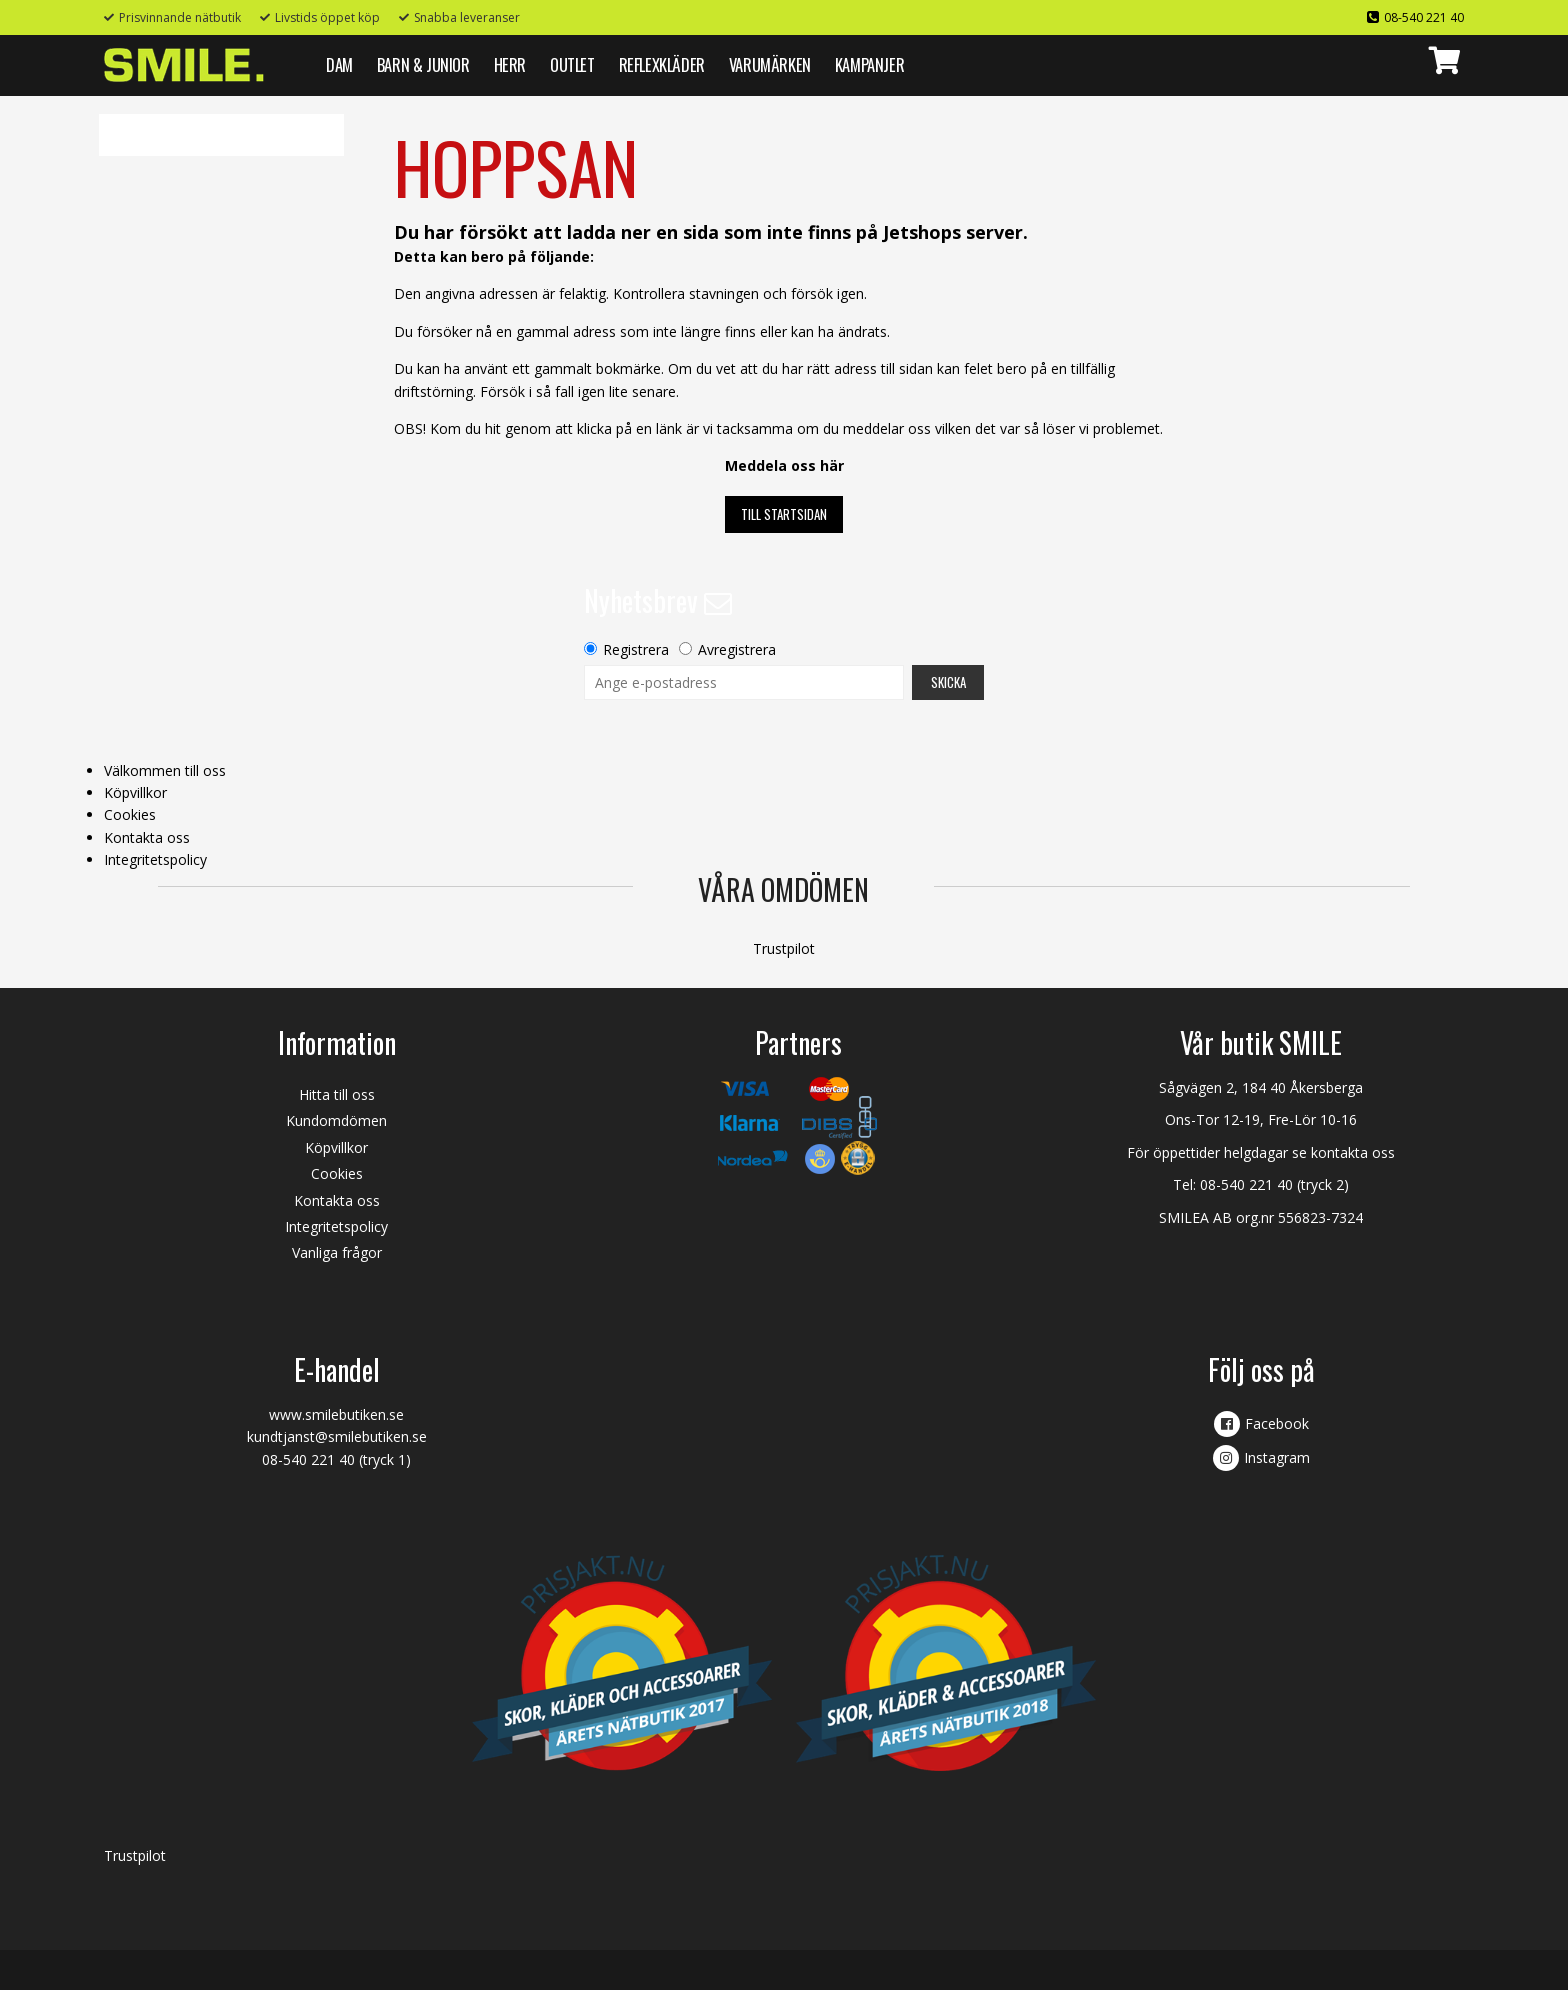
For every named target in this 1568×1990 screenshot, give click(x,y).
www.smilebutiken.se (336, 1414)
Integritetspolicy (155, 859)
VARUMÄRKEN (770, 64)
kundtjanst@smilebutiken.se (337, 1436)
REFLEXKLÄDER (662, 64)
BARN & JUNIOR (423, 64)
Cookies (130, 814)
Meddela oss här (784, 465)
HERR (510, 64)
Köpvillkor (135, 792)
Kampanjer (869, 64)
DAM (339, 64)
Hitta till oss (337, 1094)
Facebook (1277, 1423)
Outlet (572, 64)
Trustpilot (784, 948)
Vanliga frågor (337, 1252)
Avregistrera (737, 649)
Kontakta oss (147, 837)
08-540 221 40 (1424, 17)
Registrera (636, 649)
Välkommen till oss (165, 770)
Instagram (1277, 1457)
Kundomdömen (336, 1120)
